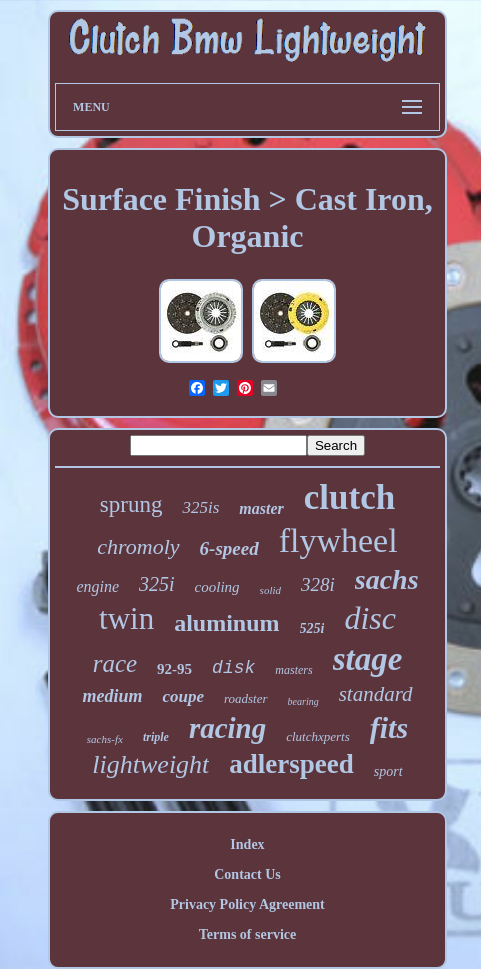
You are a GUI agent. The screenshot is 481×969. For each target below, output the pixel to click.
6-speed (229, 548)
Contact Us (247, 874)
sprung (131, 504)
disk (233, 668)
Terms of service (247, 934)
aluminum (226, 623)
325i (157, 584)
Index (247, 844)
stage (368, 659)
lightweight (150, 764)
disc (370, 618)
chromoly (138, 546)
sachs (387, 579)
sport (388, 771)
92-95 (174, 669)
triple (156, 737)
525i (312, 628)
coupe (183, 696)
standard (376, 694)
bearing (303, 701)
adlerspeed (291, 764)
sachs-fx (105, 739)
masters (293, 670)
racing (227, 728)
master (261, 508)
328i (318, 584)
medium (112, 696)
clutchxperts (318, 736)
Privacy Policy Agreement (247, 904)
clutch (349, 497)
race (115, 663)
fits (389, 727)
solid (270, 590)
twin (126, 618)
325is (200, 507)
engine (97, 586)
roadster (246, 698)
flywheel (338, 540)
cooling (217, 587)
